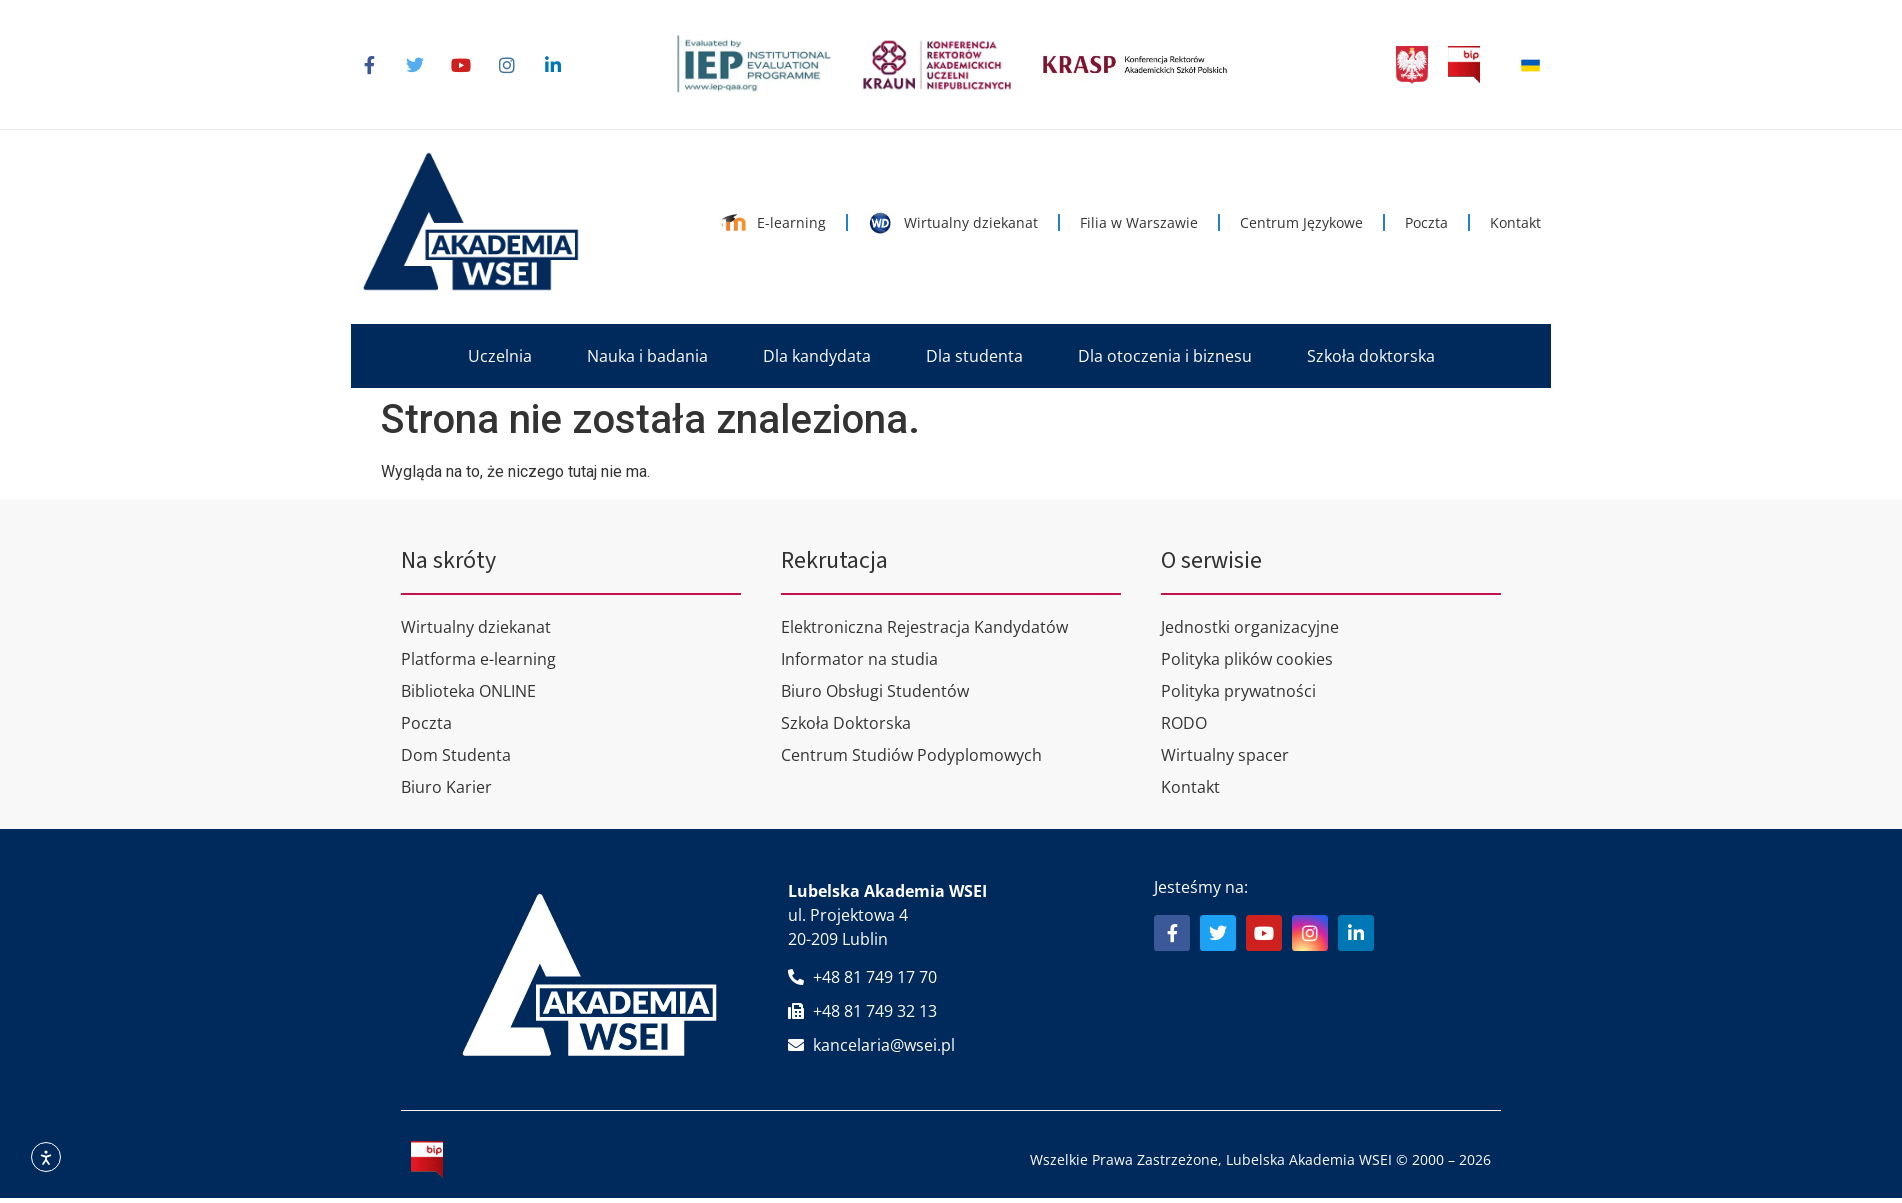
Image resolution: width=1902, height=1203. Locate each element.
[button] (500, 356)
